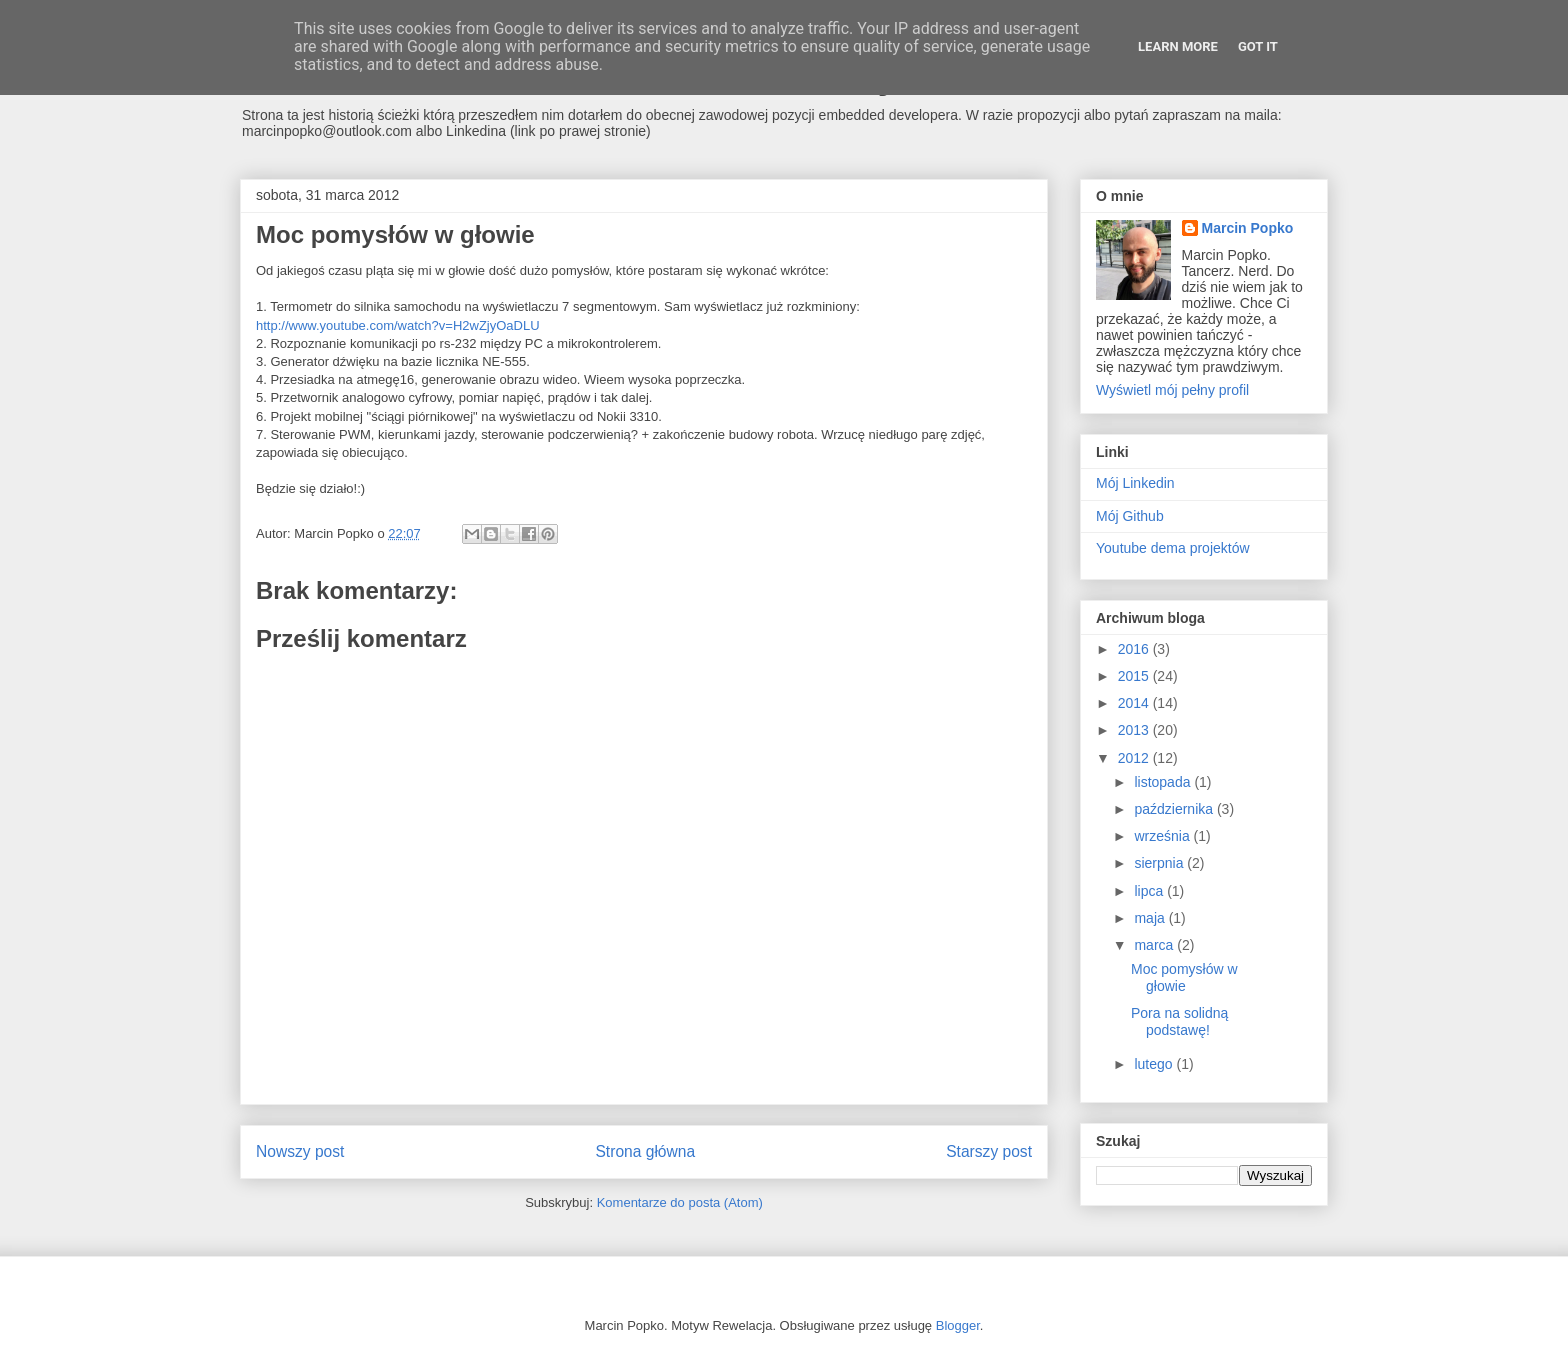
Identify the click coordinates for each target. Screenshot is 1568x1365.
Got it (1258, 46)
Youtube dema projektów (1173, 548)
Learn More (1178, 46)
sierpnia (1160, 863)
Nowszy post (300, 1151)
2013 (1135, 730)
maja (1151, 918)
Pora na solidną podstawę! (1179, 1021)
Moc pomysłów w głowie (1184, 977)
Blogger (958, 1325)
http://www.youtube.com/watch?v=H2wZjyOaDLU (398, 325)
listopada (1164, 782)
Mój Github (1130, 516)
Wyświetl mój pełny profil (1172, 390)
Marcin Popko (1248, 228)
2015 (1135, 676)
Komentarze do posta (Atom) (680, 1202)
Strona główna (645, 1151)
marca (1155, 945)
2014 (1135, 703)
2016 (1135, 649)
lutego (1155, 1064)
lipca (1150, 891)
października (1175, 809)
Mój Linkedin (1135, 483)
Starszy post (989, 1151)
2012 (1135, 758)
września (1163, 836)
